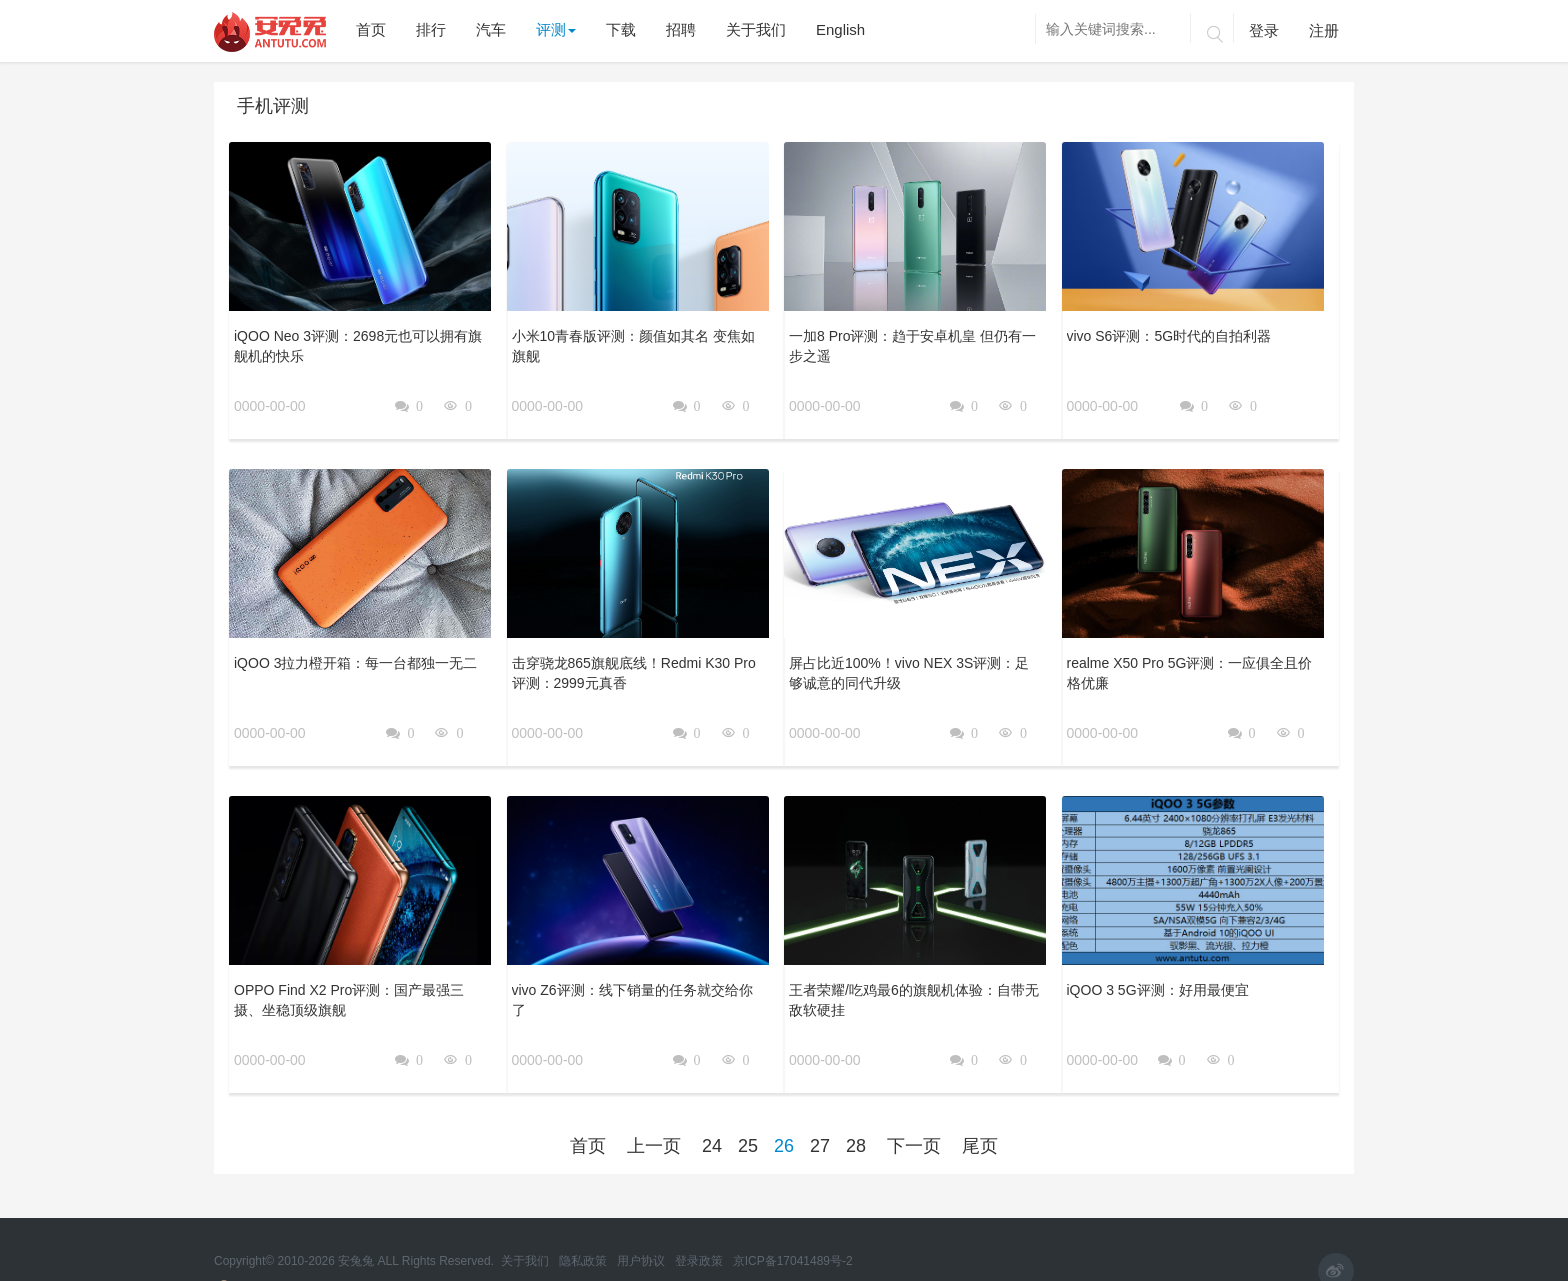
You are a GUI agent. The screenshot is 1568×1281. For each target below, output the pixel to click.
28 (856, 1092)
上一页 (654, 1092)
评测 (556, 29)
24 (712, 1092)
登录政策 (700, 1230)
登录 (1264, 30)
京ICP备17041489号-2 (793, 1230)
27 (820, 1092)
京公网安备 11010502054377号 (310, 1258)
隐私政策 (584, 1230)
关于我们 (526, 1230)
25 (748, 1092)
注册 (1324, 30)
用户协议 (642, 1230)
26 (784, 1092)
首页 (588, 1092)
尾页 (980, 1092)
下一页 (914, 1092)
